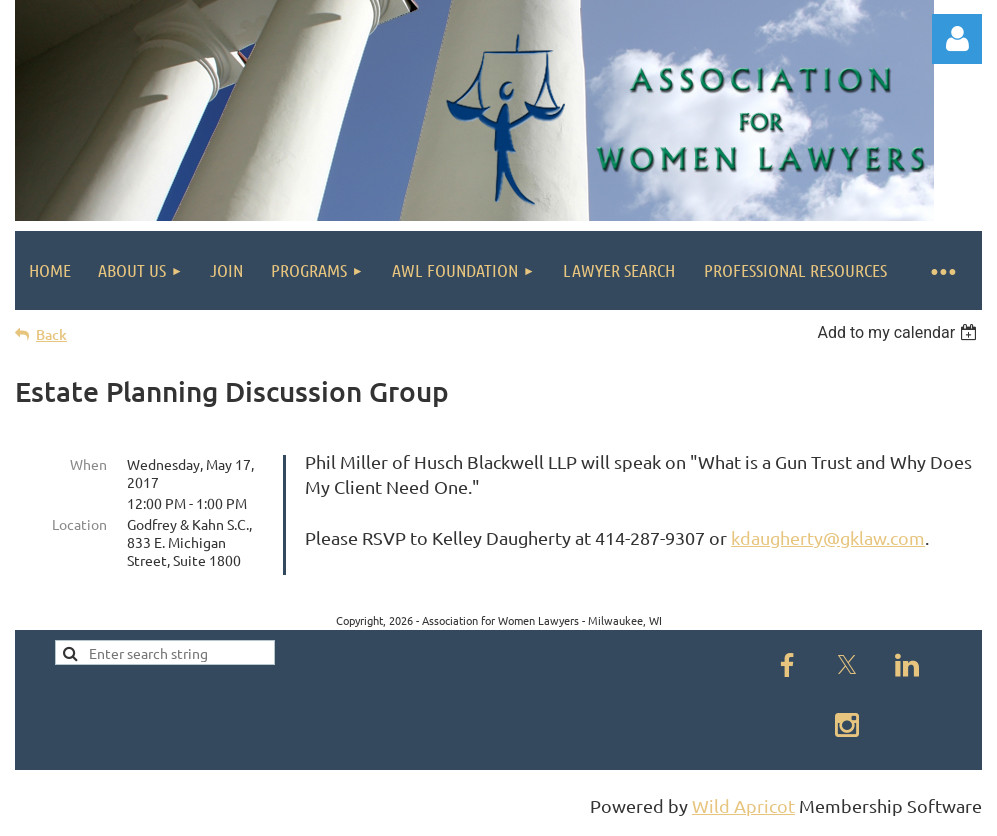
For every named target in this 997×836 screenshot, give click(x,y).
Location (79, 524)
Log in (957, 39)
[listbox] (899, 332)
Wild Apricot (743, 811)
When (88, 464)
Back (51, 334)
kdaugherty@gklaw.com (828, 537)
